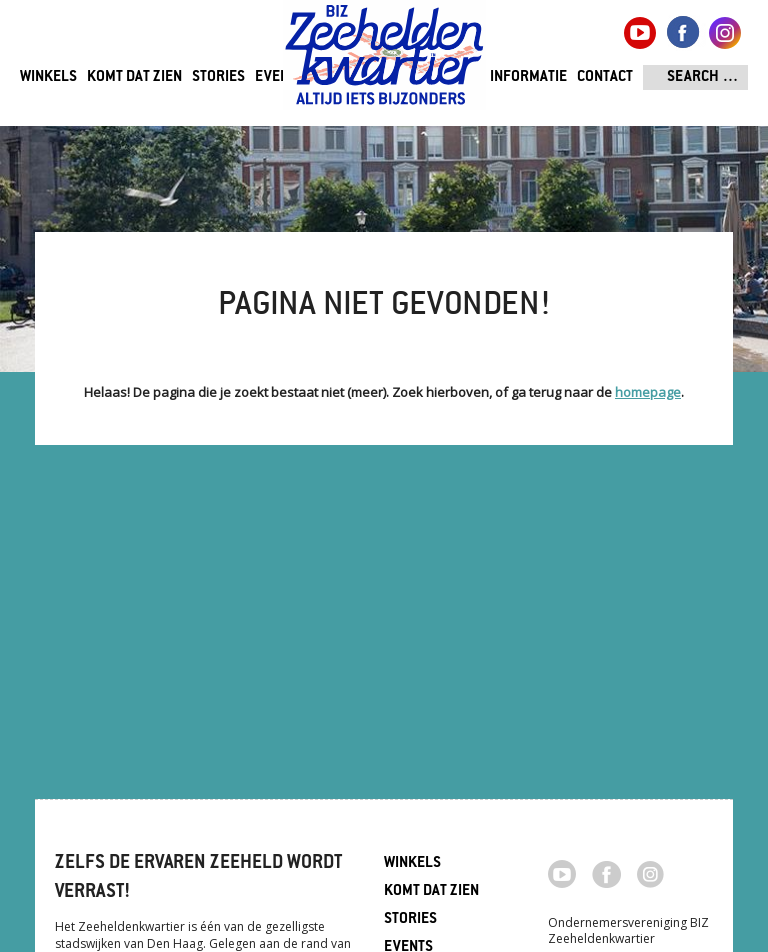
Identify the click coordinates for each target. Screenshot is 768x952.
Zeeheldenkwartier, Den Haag (384, 62)
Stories (218, 77)
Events (279, 77)
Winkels (48, 77)
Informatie (528, 77)
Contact (605, 77)
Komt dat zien (134, 77)
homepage (648, 392)
